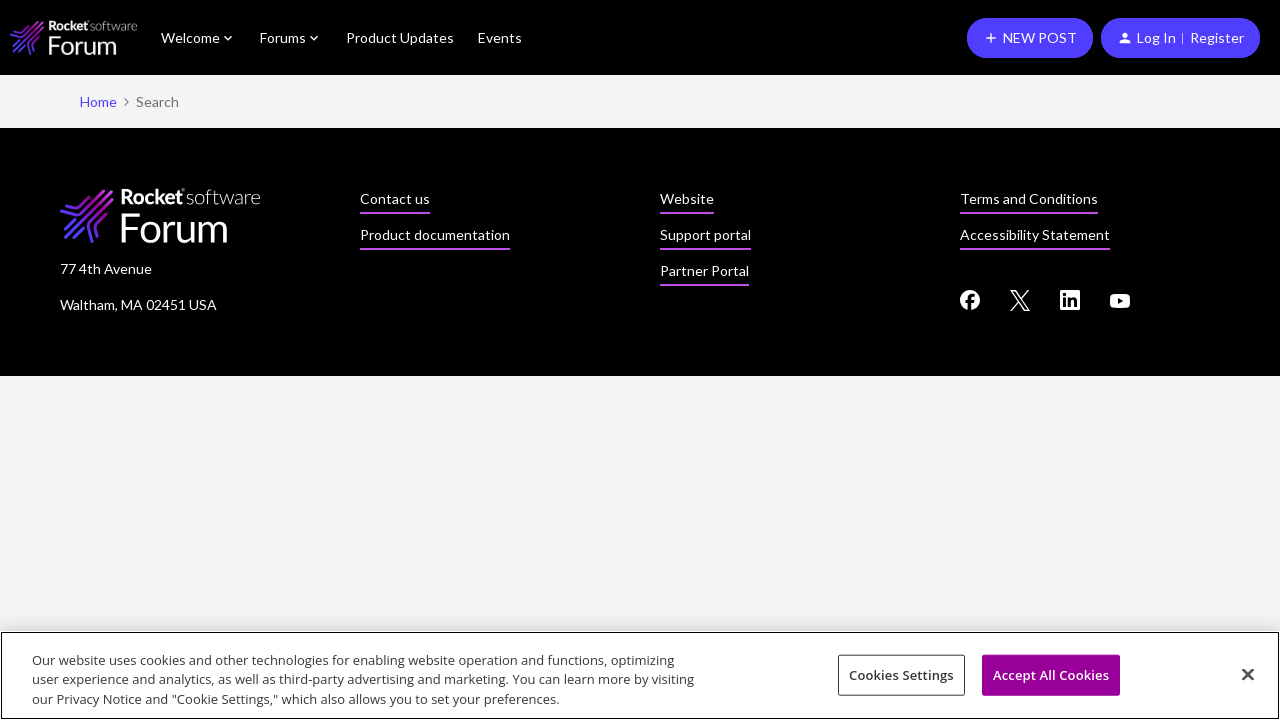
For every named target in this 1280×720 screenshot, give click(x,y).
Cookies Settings (901, 676)
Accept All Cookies (1051, 676)
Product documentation (435, 234)
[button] (1030, 38)
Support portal (705, 234)
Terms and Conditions (1029, 198)
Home (98, 101)
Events (500, 37)
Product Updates (400, 37)
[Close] (1248, 675)
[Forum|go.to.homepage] (73, 37)
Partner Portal (704, 270)
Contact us (395, 198)
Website (687, 198)
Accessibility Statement (1035, 234)
